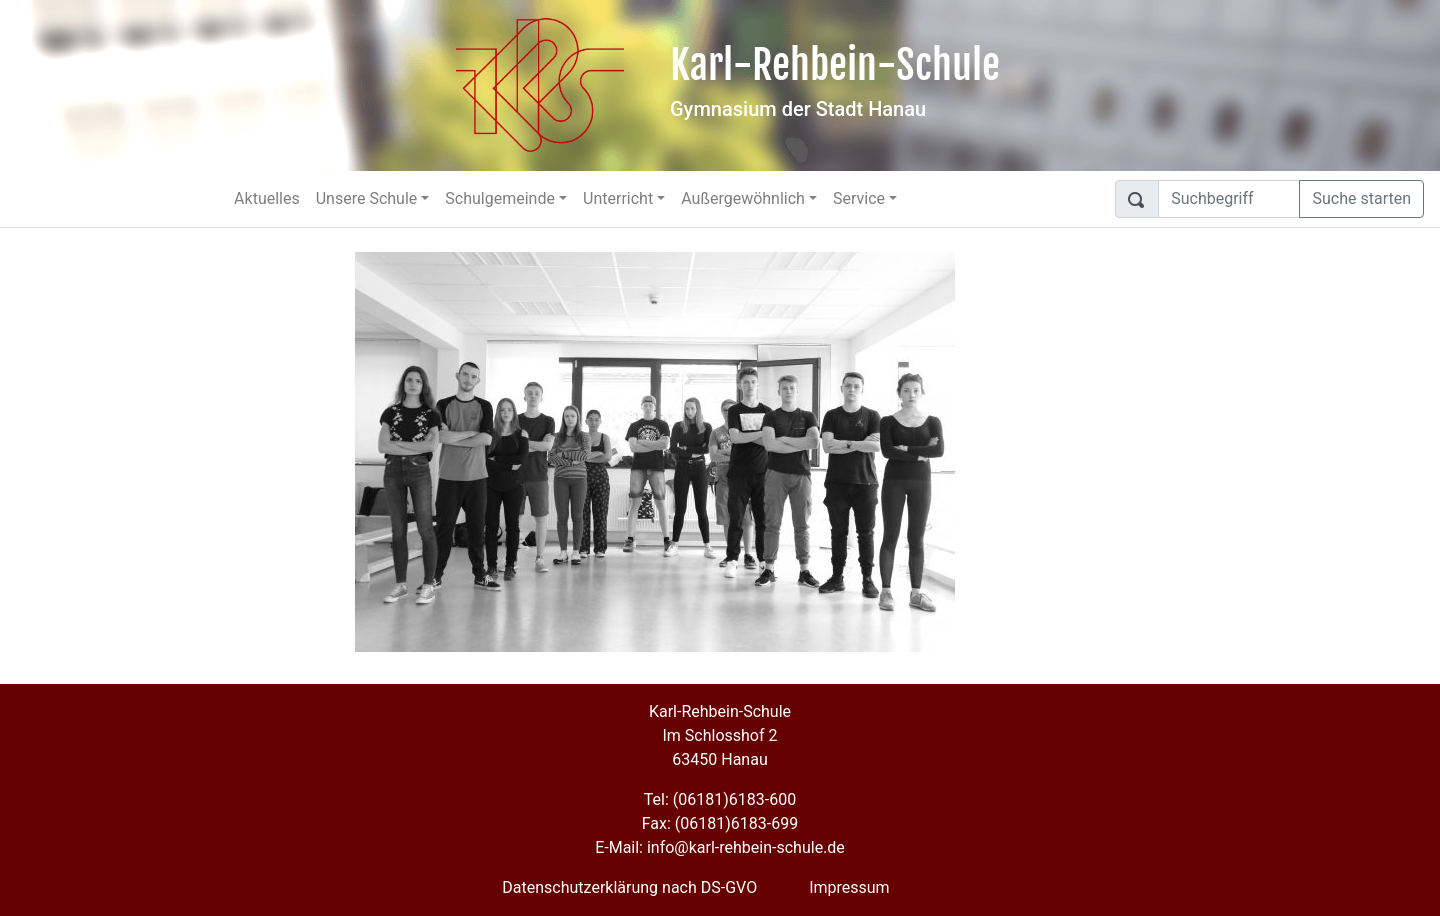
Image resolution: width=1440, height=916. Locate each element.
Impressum (849, 887)
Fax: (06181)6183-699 (720, 823)
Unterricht (618, 198)
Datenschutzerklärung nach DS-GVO (629, 887)
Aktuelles (267, 198)
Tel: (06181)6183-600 (720, 799)
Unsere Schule (367, 198)
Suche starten (1361, 198)
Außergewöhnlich (743, 198)
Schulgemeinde (500, 198)
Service (859, 198)
